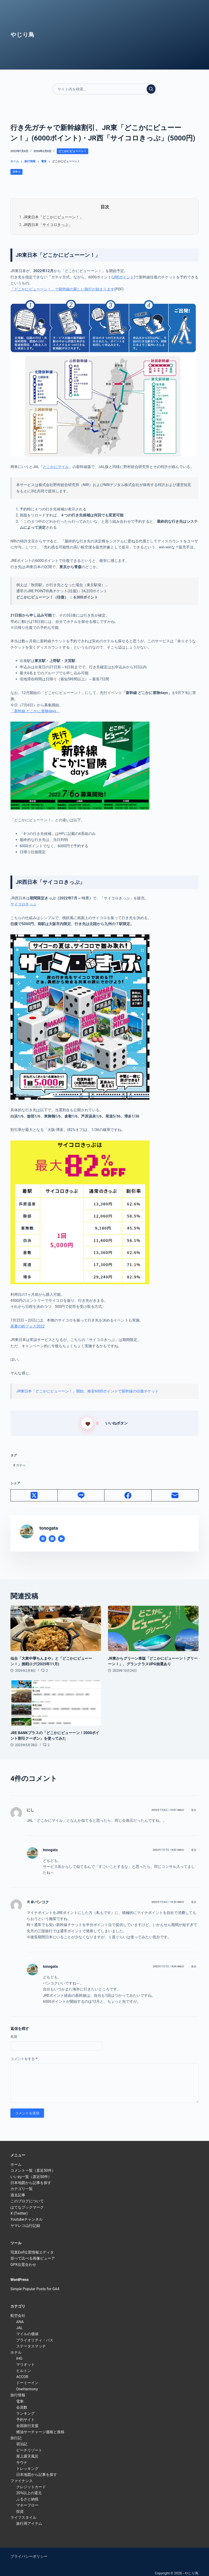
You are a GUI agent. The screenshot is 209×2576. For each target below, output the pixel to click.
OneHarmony (27, 2383)
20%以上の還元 (29, 2487)
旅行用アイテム (29, 2518)
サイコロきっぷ (23, 904)
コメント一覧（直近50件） (32, 2165)
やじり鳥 (22, 34)
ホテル (16, 2347)
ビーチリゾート (29, 2444)
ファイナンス (21, 2475)
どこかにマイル (56, 467)
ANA (20, 2316)
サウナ (21, 2457)
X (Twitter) (19, 2208)
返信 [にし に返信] (193, 1804)
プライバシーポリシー (29, 2551)
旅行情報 (17, 2390)
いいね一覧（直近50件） (31, 2171)
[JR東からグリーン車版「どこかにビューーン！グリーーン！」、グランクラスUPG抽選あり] (153, 1622)
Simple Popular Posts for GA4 (34, 2283)
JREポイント (123, 277)
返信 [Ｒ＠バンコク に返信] (193, 1896)
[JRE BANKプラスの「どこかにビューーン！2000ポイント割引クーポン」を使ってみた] (55, 1697)
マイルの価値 (27, 2328)
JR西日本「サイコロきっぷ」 (47, 225)
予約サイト (25, 2414)
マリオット (25, 2359)
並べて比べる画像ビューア (32, 2253)
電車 (20, 2396)
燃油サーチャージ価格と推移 (40, 2426)
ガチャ (16, 171)
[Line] (81, 1490)
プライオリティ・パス (34, 2334)
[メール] (175, 1490)
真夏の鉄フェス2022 (27, 1326)
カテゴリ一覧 (21, 2183)
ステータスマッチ (31, 2341)
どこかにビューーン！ (72, 151)
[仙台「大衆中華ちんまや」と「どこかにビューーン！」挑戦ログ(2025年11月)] (55, 1622)
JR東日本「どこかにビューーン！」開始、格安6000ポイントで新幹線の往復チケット (87, 1391)
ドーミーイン (27, 2377)
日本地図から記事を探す (30, 2177)
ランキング (25, 2408)
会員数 (21, 2402)
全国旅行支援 (27, 2420)
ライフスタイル (23, 2512)
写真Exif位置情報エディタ (32, 2247)
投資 (20, 2506)
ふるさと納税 (27, 2493)
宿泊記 (21, 2438)
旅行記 (16, 2432)
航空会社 (17, 2310)
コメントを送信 (27, 2107)
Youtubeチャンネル (26, 2214)
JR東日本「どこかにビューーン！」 (53, 217)
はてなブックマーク (27, 2202)
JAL (19, 2322)
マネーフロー (27, 2500)
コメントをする (23, 2053)
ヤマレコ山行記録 (25, 2220)
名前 (13, 2031)
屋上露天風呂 (27, 2451)
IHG (19, 2353)
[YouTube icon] (61, 1533)
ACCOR (22, 2371)
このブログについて (27, 2196)
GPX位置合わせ (23, 2259)
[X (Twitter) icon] (52, 1533)
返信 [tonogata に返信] (193, 1844)
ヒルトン (23, 2365)
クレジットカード (31, 2481)
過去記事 (17, 2189)
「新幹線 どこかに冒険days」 (35, 711)
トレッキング (27, 2463)
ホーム (16, 2159)
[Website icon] (42, 1533)
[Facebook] (128, 1490)
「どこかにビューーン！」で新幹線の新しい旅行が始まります (62, 289)
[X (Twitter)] (34, 1490)
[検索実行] (151, 89)
